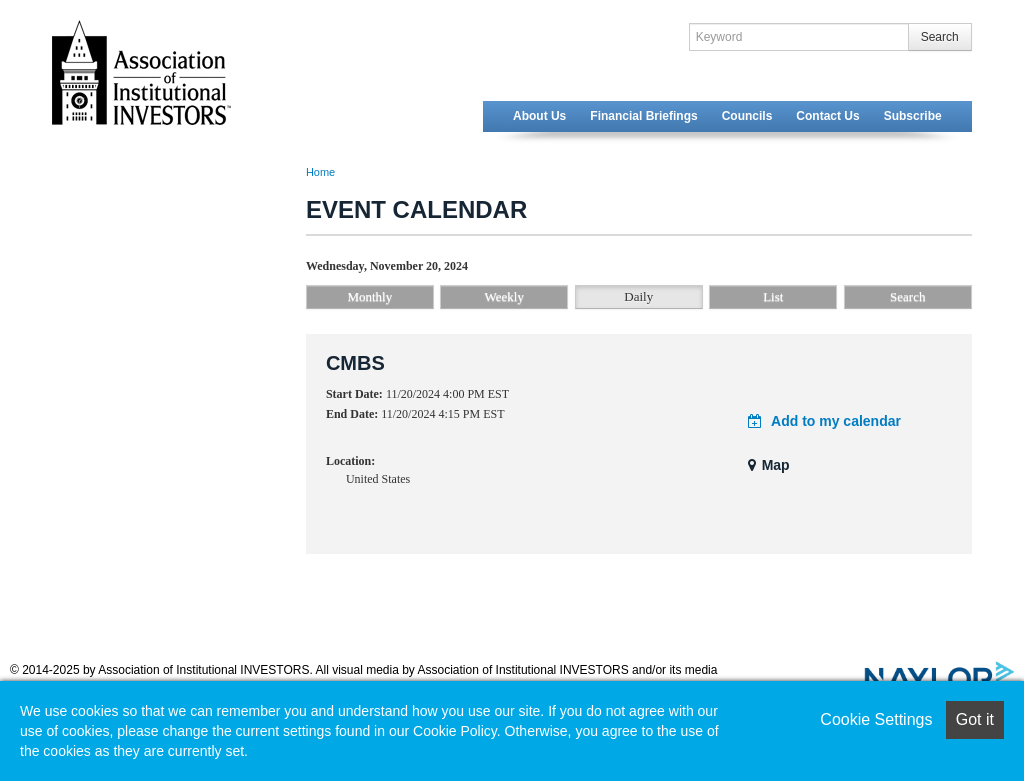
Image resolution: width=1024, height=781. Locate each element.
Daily (638, 296)
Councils (747, 116)
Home (320, 172)
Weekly (504, 296)
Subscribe (913, 116)
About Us (539, 116)
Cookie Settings (876, 719)
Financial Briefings (643, 116)
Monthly (369, 296)
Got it (975, 719)
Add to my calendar (824, 421)
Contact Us (827, 116)
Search (940, 37)
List (773, 296)
